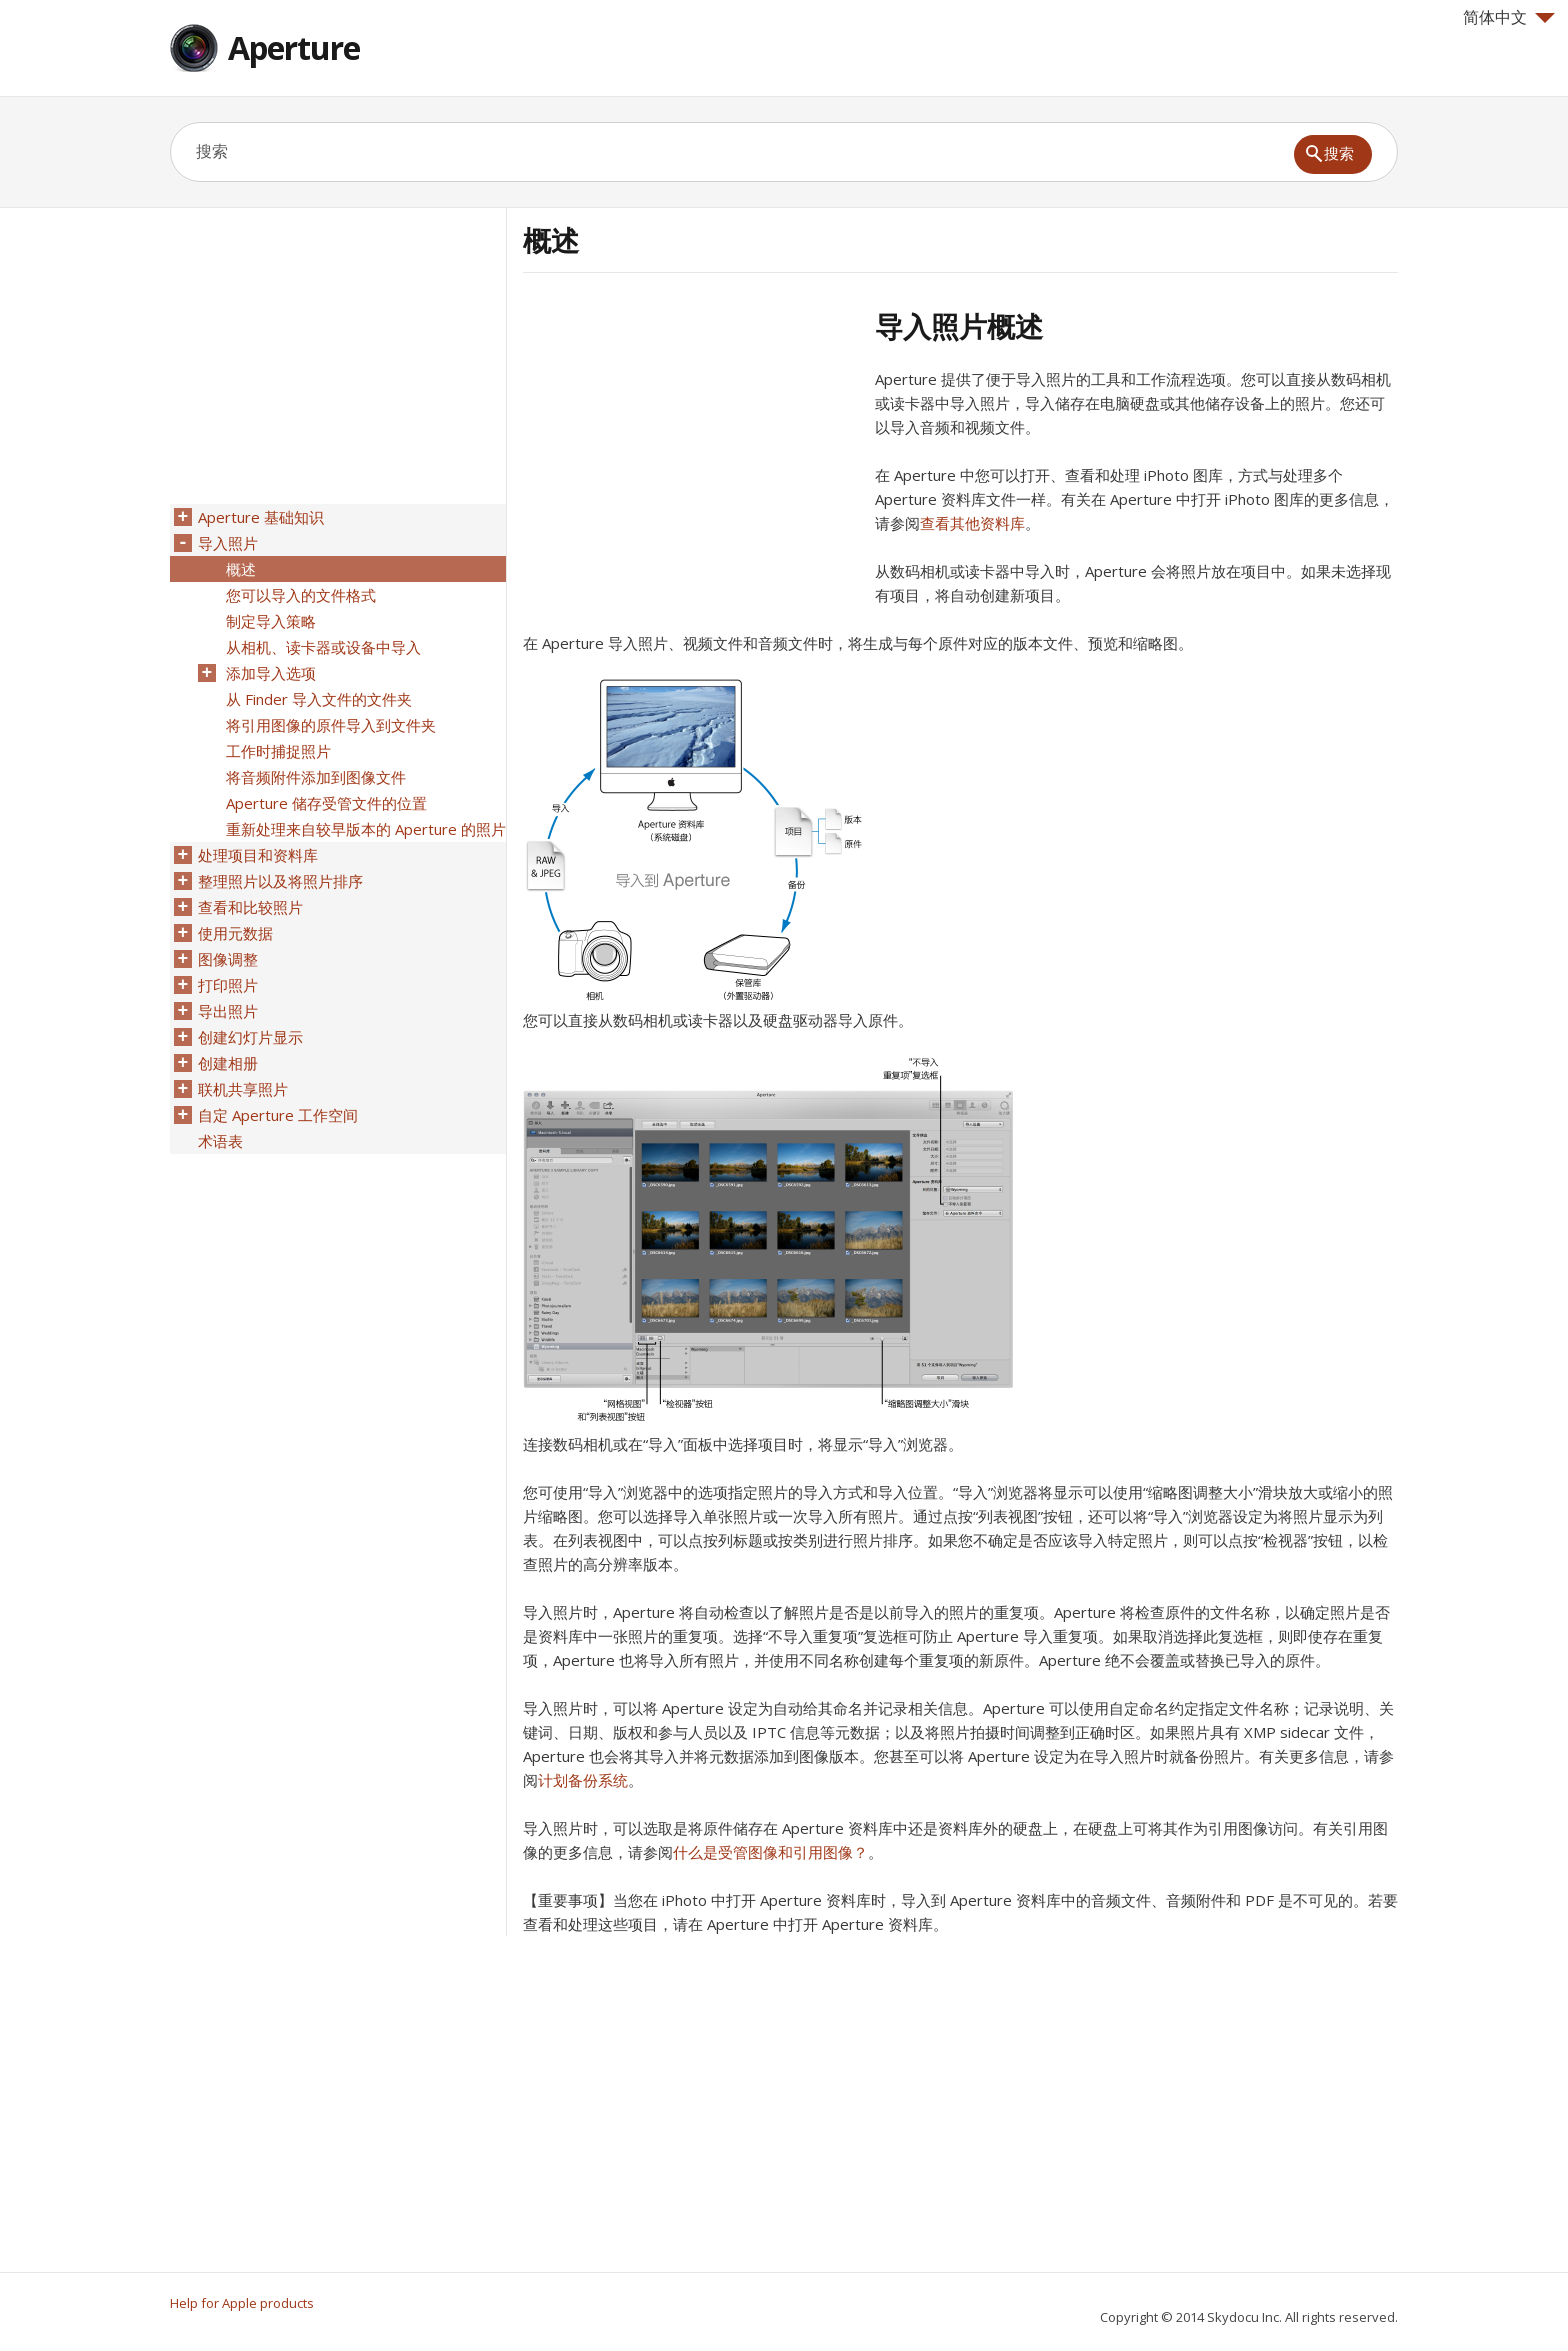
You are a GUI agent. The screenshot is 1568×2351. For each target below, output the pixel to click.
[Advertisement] (691, 449)
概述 (241, 569)
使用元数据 (235, 933)
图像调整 (228, 959)
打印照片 (228, 985)
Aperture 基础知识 (261, 517)
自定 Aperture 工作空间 (278, 1115)
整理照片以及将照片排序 (280, 881)
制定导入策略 (271, 621)
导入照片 (228, 543)
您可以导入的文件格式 (301, 595)
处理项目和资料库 (258, 855)
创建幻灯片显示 (250, 1037)
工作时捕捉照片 (278, 751)
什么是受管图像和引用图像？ (770, 1852)
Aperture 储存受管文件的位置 (326, 803)
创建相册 (228, 1063)
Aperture (294, 47)
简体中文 (1509, 17)
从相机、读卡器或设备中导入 (323, 647)
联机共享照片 (243, 1089)
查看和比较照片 (250, 907)
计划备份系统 (583, 1780)
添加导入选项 (271, 673)
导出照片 (228, 1011)
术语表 (220, 1141)
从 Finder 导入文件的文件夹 (319, 699)
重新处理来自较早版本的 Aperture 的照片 (366, 829)
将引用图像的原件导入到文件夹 (331, 725)
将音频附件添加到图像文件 (316, 777)
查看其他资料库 (972, 523)
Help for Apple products (242, 2303)
